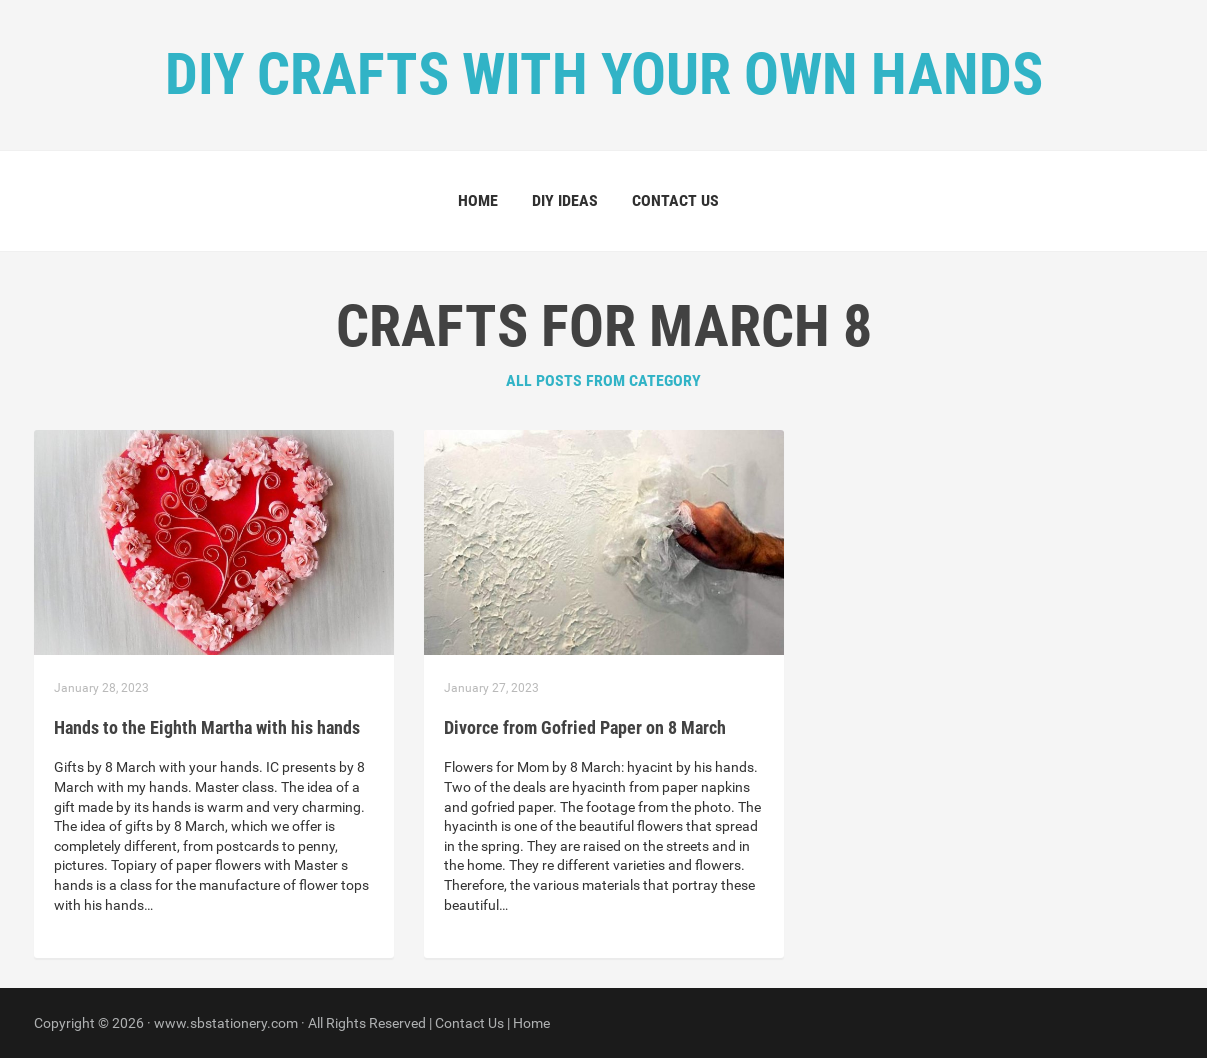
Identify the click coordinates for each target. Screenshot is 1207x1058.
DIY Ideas (565, 200)
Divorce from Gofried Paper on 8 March (585, 727)
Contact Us (675, 200)
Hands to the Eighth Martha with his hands (207, 727)
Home (478, 200)
